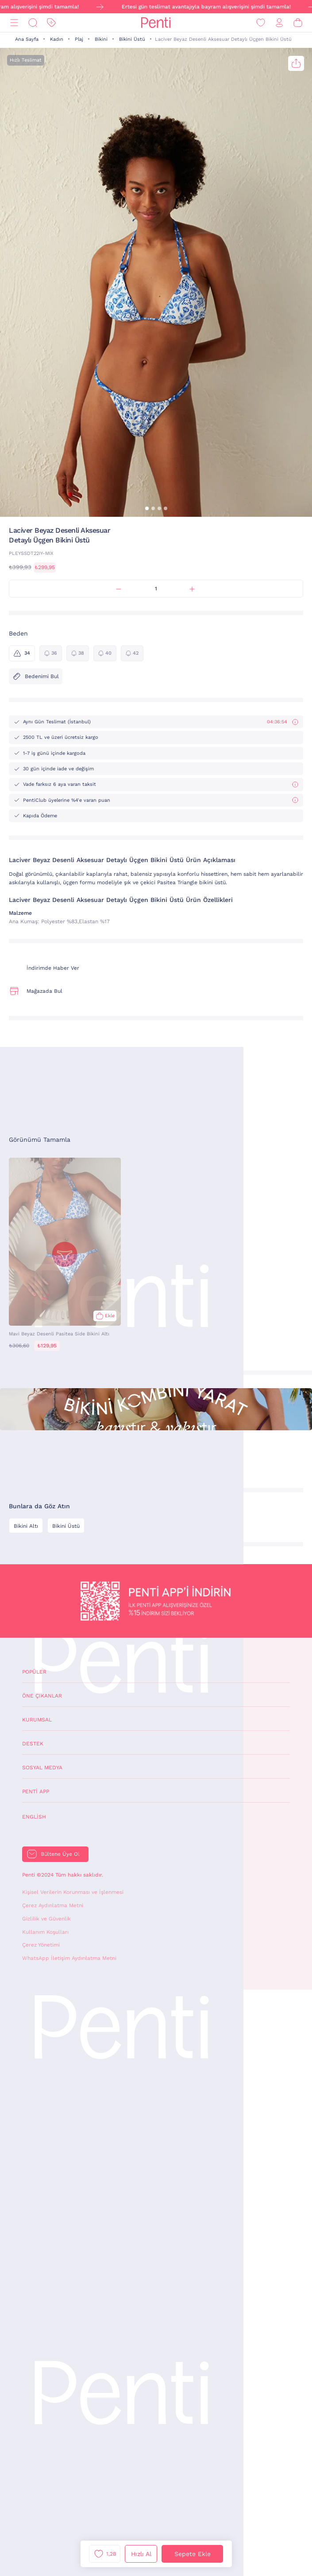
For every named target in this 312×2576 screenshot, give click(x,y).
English (34, 1817)
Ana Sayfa (27, 39)
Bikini (101, 39)
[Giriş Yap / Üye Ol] (279, 22)
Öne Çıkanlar (42, 1696)
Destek (32, 1744)
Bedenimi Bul (35, 676)
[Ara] (32, 22)
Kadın (56, 39)
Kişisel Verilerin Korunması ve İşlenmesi (72, 1892)
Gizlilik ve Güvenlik (46, 1919)
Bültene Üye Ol (60, 1854)
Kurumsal (37, 1720)
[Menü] (14, 22)
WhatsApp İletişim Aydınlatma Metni (69, 1958)
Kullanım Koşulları (45, 1932)
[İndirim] (51, 22)
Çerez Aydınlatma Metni (52, 1905)
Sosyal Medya (42, 1767)
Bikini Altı (26, 1526)
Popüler (34, 1672)
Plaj (79, 39)
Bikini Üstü (132, 39)
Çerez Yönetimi (41, 1945)
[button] (147, 508)
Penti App (35, 1791)
